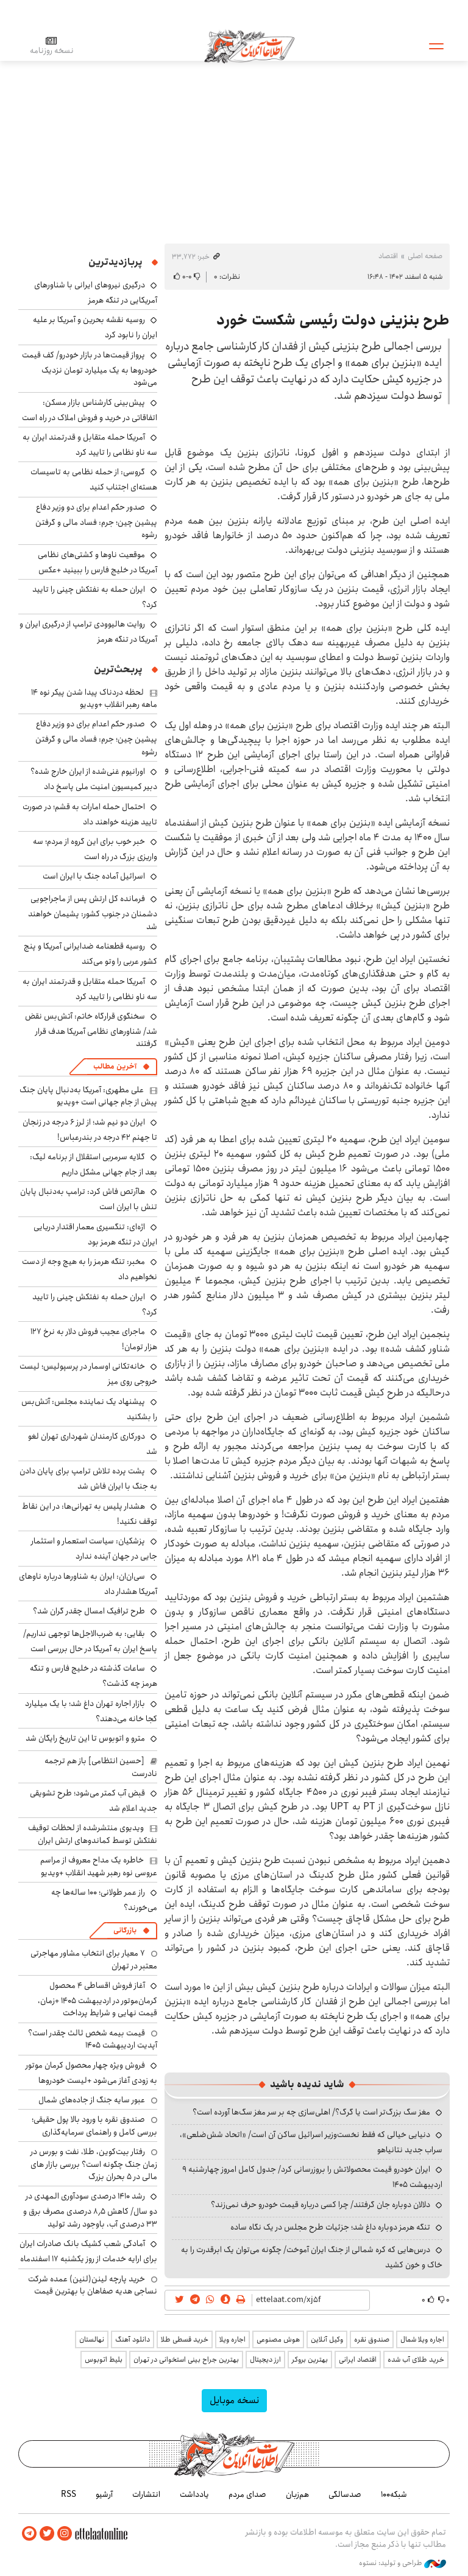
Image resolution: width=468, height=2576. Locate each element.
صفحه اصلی (425, 256)
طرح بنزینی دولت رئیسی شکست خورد (333, 320)
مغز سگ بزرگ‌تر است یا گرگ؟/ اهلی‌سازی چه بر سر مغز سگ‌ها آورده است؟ (311, 2112)
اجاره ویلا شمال (422, 2339)
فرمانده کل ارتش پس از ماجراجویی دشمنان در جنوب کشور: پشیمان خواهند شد (92, 912)
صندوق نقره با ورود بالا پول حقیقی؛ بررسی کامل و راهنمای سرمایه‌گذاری (94, 2125)
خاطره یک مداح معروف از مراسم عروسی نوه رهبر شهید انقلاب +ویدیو (98, 1866)
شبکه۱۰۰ (394, 2494)
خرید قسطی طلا (184, 2339)
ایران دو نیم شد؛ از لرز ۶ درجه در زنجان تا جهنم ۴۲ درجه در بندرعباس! (90, 1129)
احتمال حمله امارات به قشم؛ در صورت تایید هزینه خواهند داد (90, 814)
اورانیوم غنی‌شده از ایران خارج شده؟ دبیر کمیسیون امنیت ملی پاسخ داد (93, 779)
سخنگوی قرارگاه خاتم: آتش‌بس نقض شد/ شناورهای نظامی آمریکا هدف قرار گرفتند (91, 1029)
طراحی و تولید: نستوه (402, 2563)
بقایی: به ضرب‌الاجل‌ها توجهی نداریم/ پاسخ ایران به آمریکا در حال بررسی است (90, 1641)
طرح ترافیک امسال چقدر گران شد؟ (89, 1611)
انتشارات (146, 2494)
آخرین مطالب (114, 1066)
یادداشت (194, 2494)
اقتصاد (388, 256)
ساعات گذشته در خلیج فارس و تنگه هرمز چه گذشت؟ (93, 1676)
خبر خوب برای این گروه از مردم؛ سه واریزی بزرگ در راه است (95, 849)
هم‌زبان (297, 2494)
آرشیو (104, 2494)
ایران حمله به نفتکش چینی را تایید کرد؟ (94, 597)
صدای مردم (247, 2494)
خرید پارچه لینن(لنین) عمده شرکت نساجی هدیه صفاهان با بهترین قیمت (92, 2285)
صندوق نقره (371, 2339)
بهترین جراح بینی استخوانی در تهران (186, 2359)
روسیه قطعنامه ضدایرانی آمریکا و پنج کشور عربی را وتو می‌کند (90, 953)
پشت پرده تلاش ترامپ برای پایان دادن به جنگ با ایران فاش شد (88, 1478)
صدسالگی (344, 2494)
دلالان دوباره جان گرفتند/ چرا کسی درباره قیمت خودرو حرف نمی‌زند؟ (320, 2204)
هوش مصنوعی (278, 2339)
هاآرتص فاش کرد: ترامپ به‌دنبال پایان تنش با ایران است (88, 1199)
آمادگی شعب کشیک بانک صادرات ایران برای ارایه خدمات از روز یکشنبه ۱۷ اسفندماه (88, 2251)
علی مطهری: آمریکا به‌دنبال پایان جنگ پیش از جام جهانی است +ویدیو (88, 1096)
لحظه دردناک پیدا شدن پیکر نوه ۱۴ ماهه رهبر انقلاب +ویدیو (94, 698)
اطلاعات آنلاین (249, 45)
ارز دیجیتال (265, 2359)
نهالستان (91, 2339)
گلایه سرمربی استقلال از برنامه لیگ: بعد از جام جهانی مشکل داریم (93, 1164)
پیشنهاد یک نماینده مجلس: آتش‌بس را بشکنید (89, 1409)
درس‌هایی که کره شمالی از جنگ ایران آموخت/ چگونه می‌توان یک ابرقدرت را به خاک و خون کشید (311, 2257)
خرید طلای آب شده (416, 2359)
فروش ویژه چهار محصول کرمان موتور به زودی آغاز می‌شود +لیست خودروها (91, 2072)
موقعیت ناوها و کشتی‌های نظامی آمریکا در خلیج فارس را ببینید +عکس (97, 562)
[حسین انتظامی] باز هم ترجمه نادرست (100, 1767)
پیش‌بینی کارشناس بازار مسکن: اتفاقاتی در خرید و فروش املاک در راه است (89, 410)
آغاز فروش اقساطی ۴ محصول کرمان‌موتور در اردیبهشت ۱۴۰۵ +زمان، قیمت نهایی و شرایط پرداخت (97, 1999)
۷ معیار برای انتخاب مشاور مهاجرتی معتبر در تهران (93, 1959)
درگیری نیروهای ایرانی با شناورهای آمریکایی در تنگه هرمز (95, 292)
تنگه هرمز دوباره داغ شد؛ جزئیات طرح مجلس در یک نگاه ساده (330, 2227)
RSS (68, 2494)
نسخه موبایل (234, 2400)
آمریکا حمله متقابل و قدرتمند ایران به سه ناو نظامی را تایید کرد (90, 444)
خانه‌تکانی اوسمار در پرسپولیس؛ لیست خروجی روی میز (88, 1374)
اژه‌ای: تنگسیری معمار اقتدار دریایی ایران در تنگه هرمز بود (95, 1234)
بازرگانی (124, 1930)
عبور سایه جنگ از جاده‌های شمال (91, 2100)
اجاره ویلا (232, 2339)
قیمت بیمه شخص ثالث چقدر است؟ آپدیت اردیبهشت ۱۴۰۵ (92, 2039)
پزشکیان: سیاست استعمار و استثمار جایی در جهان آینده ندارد (94, 1548)
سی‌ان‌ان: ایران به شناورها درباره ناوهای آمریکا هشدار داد (88, 1584)
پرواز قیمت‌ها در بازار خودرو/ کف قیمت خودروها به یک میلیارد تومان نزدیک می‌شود (89, 368)
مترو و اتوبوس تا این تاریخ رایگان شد (85, 1738)
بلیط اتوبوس (103, 2359)
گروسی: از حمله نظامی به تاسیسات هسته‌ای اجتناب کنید (93, 479)
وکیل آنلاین (327, 2339)
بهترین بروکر (310, 2359)
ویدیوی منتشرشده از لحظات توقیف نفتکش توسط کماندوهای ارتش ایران (92, 1834)
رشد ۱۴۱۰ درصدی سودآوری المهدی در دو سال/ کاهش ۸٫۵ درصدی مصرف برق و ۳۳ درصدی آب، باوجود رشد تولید (90, 2209)
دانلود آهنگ (132, 2339)
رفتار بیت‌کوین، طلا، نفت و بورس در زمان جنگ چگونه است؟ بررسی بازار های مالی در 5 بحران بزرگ (93, 2164)
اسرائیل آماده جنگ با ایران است (94, 876)
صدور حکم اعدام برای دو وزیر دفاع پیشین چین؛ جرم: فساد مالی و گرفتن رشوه (96, 520)
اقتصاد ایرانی (358, 2359)
